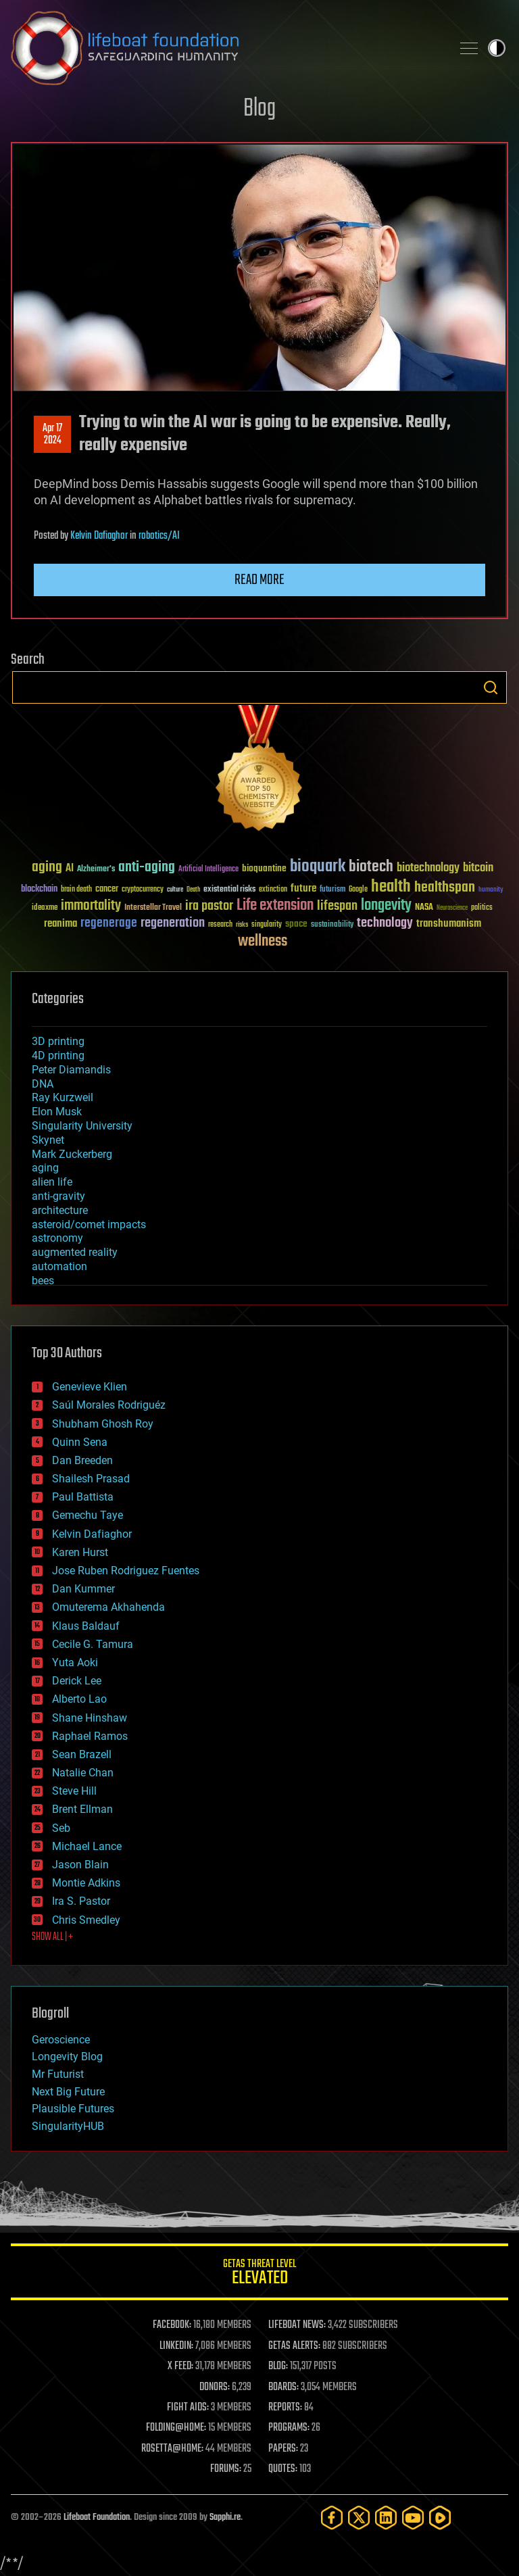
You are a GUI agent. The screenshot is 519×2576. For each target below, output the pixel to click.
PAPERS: (283, 2449)
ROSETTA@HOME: (172, 2449)
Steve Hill (74, 1790)
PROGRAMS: (289, 2428)
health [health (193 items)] (391, 887)
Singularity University (82, 1125)
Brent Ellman (82, 1809)
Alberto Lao (79, 1699)
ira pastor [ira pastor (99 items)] (209, 906)
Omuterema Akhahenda (108, 1607)
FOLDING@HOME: (176, 2428)
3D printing (58, 1041)
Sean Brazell (82, 1754)
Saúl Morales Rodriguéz (109, 1405)
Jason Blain (80, 1864)
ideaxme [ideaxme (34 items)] (44, 908)
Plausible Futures (73, 2108)
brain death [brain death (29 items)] (76, 889)
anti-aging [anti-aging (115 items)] (146, 867)
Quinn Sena (79, 1442)
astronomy (57, 1238)
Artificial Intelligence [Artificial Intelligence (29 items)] (208, 869)
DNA (42, 1083)
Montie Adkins (86, 1882)
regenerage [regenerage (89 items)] (108, 923)
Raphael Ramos (90, 1736)
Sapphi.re (225, 2517)
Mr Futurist (58, 2074)
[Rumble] (440, 2517)
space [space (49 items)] (296, 923)
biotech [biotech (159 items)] (371, 867)
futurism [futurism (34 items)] (332, 890)
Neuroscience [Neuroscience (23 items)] (452, 909)
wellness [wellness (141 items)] (262, 941)
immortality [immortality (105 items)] (91, 906)
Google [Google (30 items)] (358, 889)
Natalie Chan (83, 1772)
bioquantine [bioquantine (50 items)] (264, 868)
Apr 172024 (52, 434)
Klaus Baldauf (86, 1626)
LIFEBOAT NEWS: (297, 2325)
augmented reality (75, 1252)
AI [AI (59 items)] (70, 868)
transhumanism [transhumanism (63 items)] (448, 923)
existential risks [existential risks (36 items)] (229, 890)
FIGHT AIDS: (188, 2407)
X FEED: (180, 2366)
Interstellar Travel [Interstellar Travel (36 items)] (153, 908)
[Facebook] (332, 2517)
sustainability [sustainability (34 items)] (332, 925)
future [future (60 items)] (303, 888)
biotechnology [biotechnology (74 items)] (428, 868)
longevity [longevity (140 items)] (386, 906)
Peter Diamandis (71, 1069)
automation (59, 1266)
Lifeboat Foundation (97, 2517)
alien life (52, 1181)
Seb (61, 1828)
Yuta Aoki (75, 1662)
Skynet (48, 1140)
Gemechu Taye (87, 1515)
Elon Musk (57, 1111)
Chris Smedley (86, 1920)
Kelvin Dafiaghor (99, 536)
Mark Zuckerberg (72, 1154)
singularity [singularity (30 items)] (266, 925)
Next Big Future (68, 2091)
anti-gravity (58, 1196)
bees (43, 1280)
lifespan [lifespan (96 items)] (337, 906)
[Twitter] (359, 2517)
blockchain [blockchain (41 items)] (39, 889)
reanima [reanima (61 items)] (60, 923)
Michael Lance (87, 1846)
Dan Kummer (83, 1588)
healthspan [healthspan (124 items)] (444, 887)
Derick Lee (76, 1680)
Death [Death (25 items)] (193, 890)
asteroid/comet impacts (89, 1224)
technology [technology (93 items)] (385, 923)
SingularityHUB (68, 2126)
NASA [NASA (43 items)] (424, 907)
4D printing (58, 1055)
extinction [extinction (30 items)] (273, 889)
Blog (259, 109)
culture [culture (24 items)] (175, 890)
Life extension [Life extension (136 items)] (275, 906)
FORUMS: (225, 2469)
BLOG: (278, 2366)
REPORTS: (285, 2407)
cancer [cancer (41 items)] (106, 889)
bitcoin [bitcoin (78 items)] (478, 868)
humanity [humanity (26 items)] (490, 890)
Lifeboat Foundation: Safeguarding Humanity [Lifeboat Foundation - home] (226, 48)
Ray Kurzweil (62, 1097)
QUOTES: (282, 2469)
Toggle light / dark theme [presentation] (496, 48)
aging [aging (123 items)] (47, 867)
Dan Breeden (82, 1460)
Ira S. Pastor (81, 1901)
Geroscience (61, 2039)
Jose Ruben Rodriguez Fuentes (125, 1570)
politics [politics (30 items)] (482, 908)
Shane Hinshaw (89, 1717)
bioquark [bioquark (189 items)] (317, 867)
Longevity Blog (67, 2056)
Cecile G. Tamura (92, 1644)
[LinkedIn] (386, 2517)
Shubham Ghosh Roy (102, 1423)
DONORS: (214, 2387)
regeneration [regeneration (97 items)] (173, 923)
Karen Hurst (80, 1552)
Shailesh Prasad (91, 1478)
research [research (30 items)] (220, 925)
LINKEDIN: (176, 2346)
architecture (60, 1210)
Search (490, 687)
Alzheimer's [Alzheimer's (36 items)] (96, 870)
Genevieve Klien (89, 1386)
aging (45, 1167)
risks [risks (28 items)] (242, 925)
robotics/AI (159, 536)
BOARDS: (283, 2387)
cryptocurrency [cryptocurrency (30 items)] (143, 889)
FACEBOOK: (172, 2325)
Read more (259, 579)
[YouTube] (413, 2517)
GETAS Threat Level (259, 2274)
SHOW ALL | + (52, 1937)
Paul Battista (83, 1496)
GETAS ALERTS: (294, 2346)
